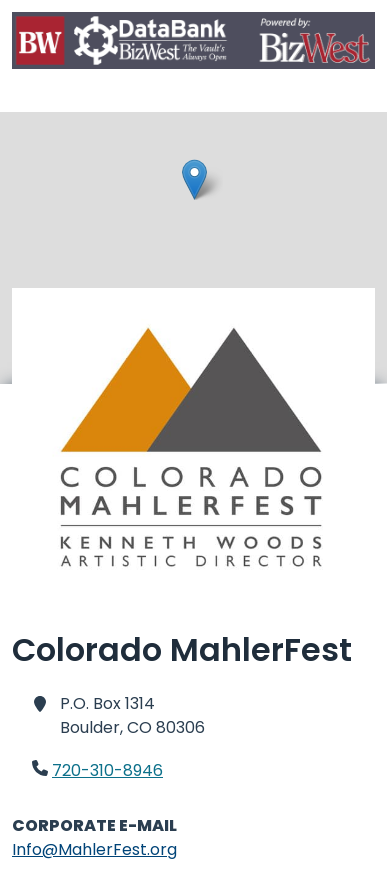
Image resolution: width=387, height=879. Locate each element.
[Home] (193, 44)
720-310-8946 (107, 770)
